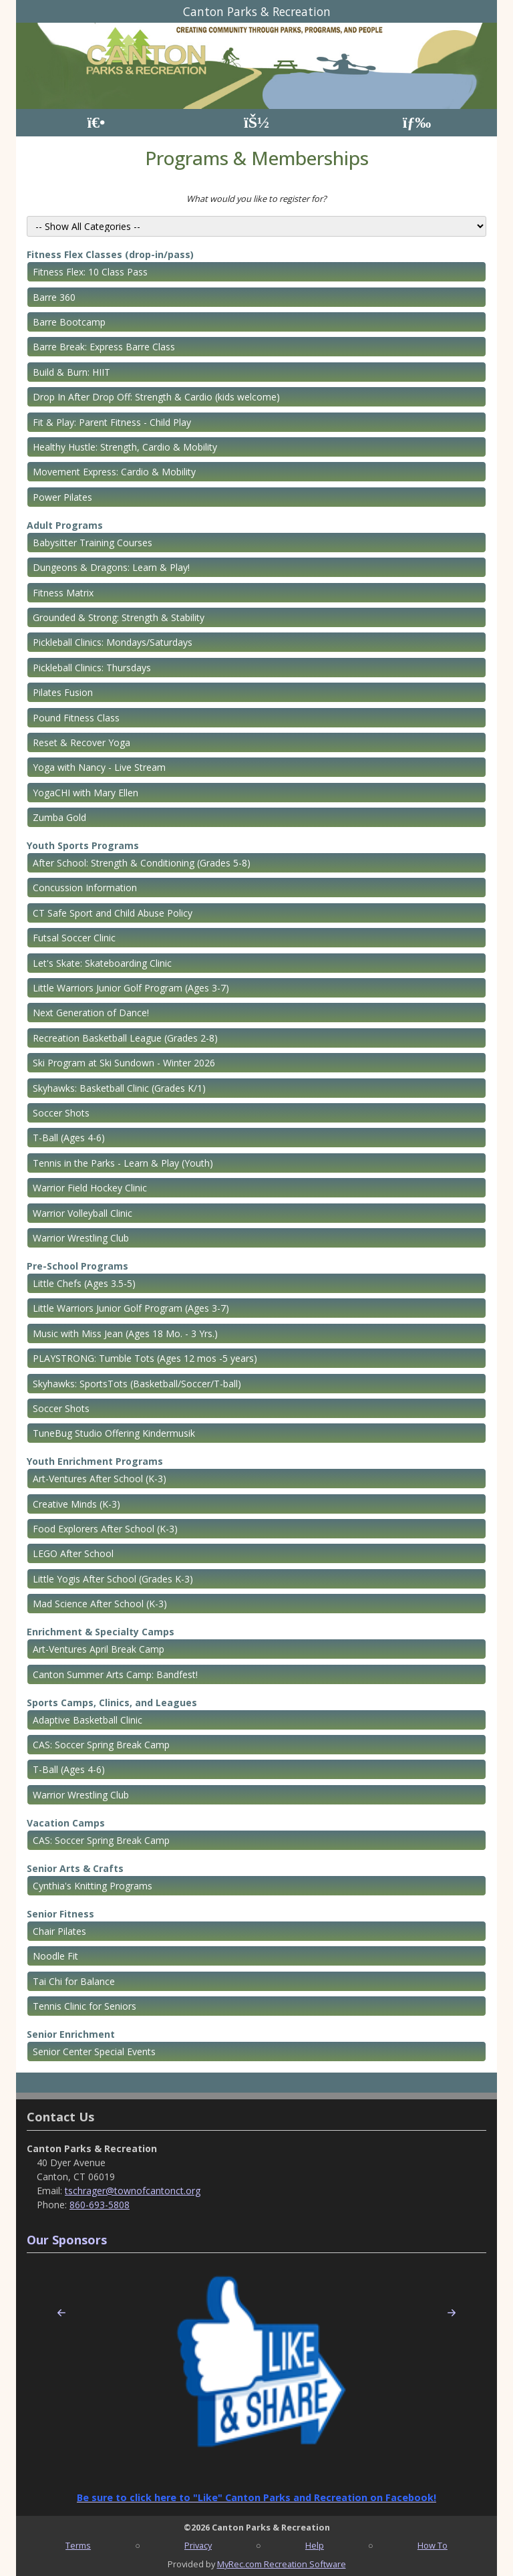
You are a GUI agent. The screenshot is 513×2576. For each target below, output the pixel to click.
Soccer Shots (61, 1112)
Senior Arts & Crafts (75, 1868)
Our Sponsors (67, 2240)
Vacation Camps (66, 1823)
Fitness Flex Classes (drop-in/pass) (110, 254)
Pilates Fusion (63, 692)
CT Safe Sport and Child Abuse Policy (112, 913)
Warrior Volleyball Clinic (82, 1213)
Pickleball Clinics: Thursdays (92, 667)
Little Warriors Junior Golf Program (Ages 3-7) (131, 987)
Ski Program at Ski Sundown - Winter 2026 (124, 1062)
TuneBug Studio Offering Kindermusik (114, 1433)
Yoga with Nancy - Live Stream (99, 767)
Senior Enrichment (71, 2034)
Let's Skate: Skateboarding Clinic (102, 963)
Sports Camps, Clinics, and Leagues (112, 1702)
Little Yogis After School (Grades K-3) (113, 1578)
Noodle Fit (55, 1956)
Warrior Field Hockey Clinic (90, 1187)
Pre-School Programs (77, 1266)
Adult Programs (65, 525)
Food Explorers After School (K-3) (105, 1528)
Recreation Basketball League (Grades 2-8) (125, 1038)
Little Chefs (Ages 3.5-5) (84, 1283)
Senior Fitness (60, 1913)
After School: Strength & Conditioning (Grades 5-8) (141, 862)
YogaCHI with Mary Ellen (85, 792)
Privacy (198, 2545)
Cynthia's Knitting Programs (92, 1885)
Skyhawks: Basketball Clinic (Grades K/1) (119, 1088)
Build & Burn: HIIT (71, 372)
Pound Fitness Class (76, 717)
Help (314, 2545)
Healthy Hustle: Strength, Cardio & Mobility (125, 447)
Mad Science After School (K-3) (100, 1603)
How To (432, 2545)
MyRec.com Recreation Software (281, 2564)
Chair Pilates (59, 1931)
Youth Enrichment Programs (95, 1461)
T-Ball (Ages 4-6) (69, 1137)
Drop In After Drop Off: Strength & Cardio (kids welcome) (156, 396)
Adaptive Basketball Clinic (87, 1720)
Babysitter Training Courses (92, 542)
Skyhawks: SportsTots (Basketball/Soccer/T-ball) (137, 1383)
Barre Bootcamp (69, 322)
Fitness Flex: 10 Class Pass (90, 271)
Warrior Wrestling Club (81, 1238)
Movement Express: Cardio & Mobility (114, 471)
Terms (78, 2545)
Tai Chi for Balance (74, 1981)
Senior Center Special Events (94, 2051)
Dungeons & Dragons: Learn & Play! (111, 567)
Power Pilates (62, 497)
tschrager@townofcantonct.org (132, 2190)
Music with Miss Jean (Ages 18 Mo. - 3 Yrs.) (125, 1333)
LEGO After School (73, 1553)
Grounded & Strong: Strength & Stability (118, 617)
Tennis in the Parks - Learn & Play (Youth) (123, 1163)
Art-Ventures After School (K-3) (99, 1478)
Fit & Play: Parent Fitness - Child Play (112, 422)
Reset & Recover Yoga (81, 742)
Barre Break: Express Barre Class (104, 346)
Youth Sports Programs (83, 845)
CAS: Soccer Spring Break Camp (101, 1744)
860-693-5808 (99, 2204)
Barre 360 (54, 297)
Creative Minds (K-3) (76, 1504)
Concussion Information (85, 887)
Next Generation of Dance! (91, 1012)
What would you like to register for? (256, 199)
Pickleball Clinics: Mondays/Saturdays (112, 642)
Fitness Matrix (63, 592)
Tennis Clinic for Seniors (84, 2006)
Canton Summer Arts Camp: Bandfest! (115, 1674)
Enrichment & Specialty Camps (100, 1631)
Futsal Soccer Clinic (74, 937)
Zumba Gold (59, 817)
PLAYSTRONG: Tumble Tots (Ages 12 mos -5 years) (145, 1358)
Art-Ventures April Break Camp (98, 1649)
